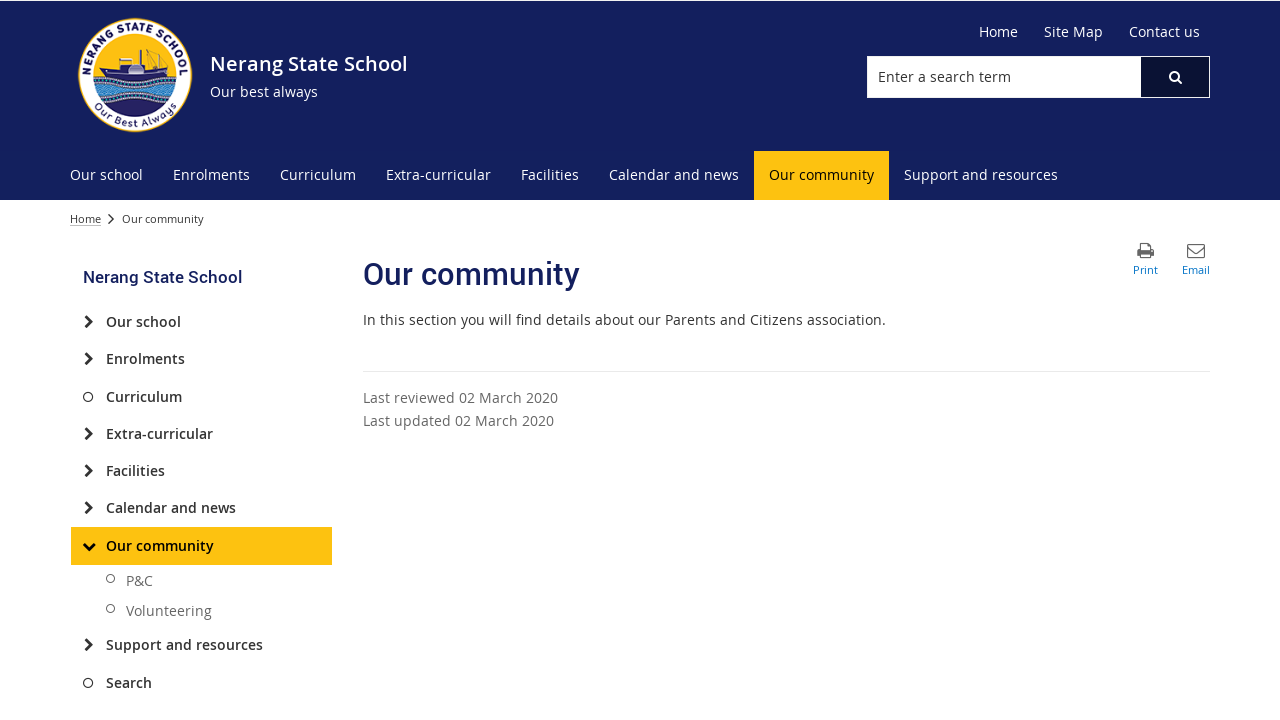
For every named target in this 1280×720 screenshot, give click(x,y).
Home (85, 218)
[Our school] (88, 322)
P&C (139, 580)
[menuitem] (106, 175)
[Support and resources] (88, 645)
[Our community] (88, 546)
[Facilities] (88, 471)
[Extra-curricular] (88, 434)
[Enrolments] (88, 359)
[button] (1175, 77)
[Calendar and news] (88, 508)
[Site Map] (1073, 32)
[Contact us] (1164, 32)
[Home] (998, 32)
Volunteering (169, 610)
